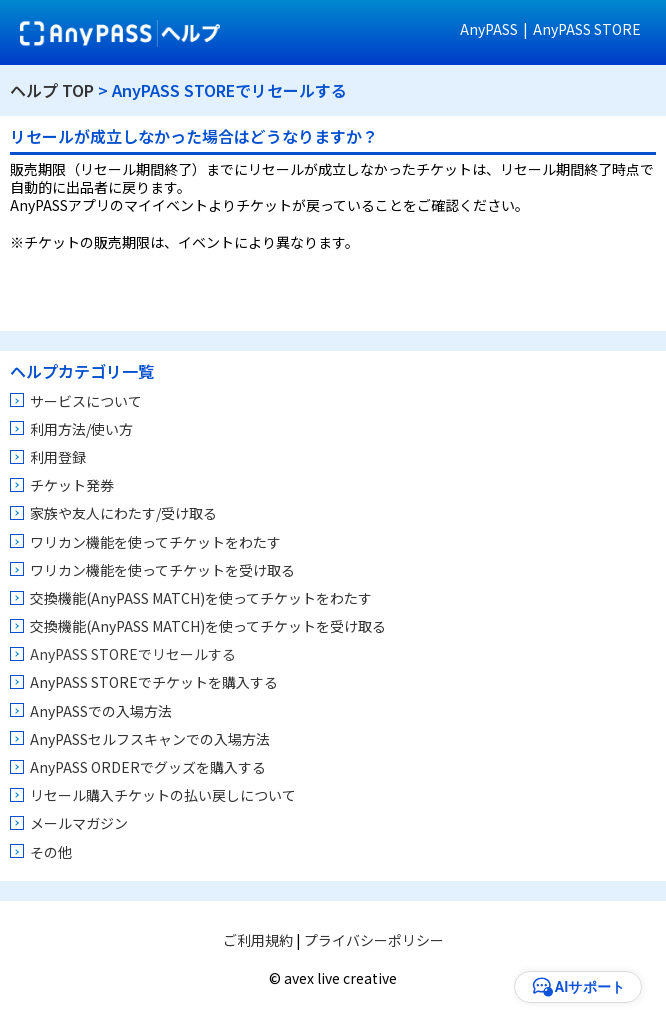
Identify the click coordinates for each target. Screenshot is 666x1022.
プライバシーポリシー (374, 940)
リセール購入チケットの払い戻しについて (163, 795)
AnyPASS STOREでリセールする (133, 654)
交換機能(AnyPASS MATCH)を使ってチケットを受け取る (208, 626)
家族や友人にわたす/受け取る (123, 513)
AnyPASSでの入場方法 (101, 711)
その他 (51, 852)
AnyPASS (489, 29)
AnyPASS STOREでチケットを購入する (154, 682)
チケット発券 (72, 485)
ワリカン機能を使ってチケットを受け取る (162, 570)
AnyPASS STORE (587, 29)
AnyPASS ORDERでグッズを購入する (148, 767)
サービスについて (86, 401)
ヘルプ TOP (52, 90)
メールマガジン (79, 823)
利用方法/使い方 (81, 429)
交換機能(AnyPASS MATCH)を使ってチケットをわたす (201, 598)
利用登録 (58, 457)
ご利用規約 (258, 940)
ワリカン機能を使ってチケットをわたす (155, 542)
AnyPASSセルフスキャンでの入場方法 (150, 739)
